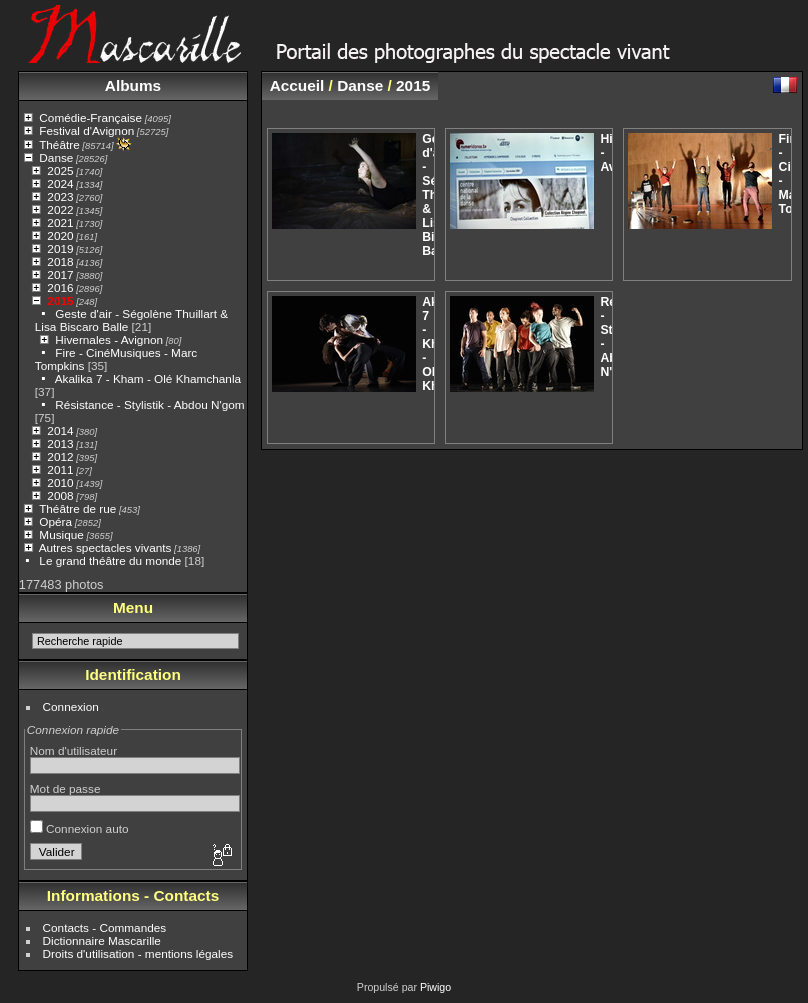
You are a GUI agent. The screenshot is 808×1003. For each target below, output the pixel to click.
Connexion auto (79, 828)
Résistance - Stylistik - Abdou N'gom (149, 404)
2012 (60, 456)
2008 (60, 495)
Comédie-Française (90, 117)
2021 (60, 222)
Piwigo (435, 987)
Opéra (55, 521)
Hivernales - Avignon (109, 339)
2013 (60, 443)
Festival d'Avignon (86, 130)
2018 (60, 261)
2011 (60, 469)
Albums (133, 85)
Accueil (297, 85)
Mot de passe (65, 788)
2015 (60, 300)
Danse (56, 157)
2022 (60, 209)
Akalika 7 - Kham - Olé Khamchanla (148, 378)
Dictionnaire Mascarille (102, 940)
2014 (60, 430)
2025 (60, 170)
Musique (61, 534)
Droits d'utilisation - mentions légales (138, 953)
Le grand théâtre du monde (110, 560)
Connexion (71, 706)
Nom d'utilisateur (73, 750)
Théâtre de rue (77, 508)
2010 (60, 482)
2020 (60, 235)
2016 (60, 287)
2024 (60, 183)
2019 (60, 248)
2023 (60, 196)
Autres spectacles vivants (105, 547)
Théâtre (59, 144)
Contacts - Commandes (105, 927)
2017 (60, 274)
